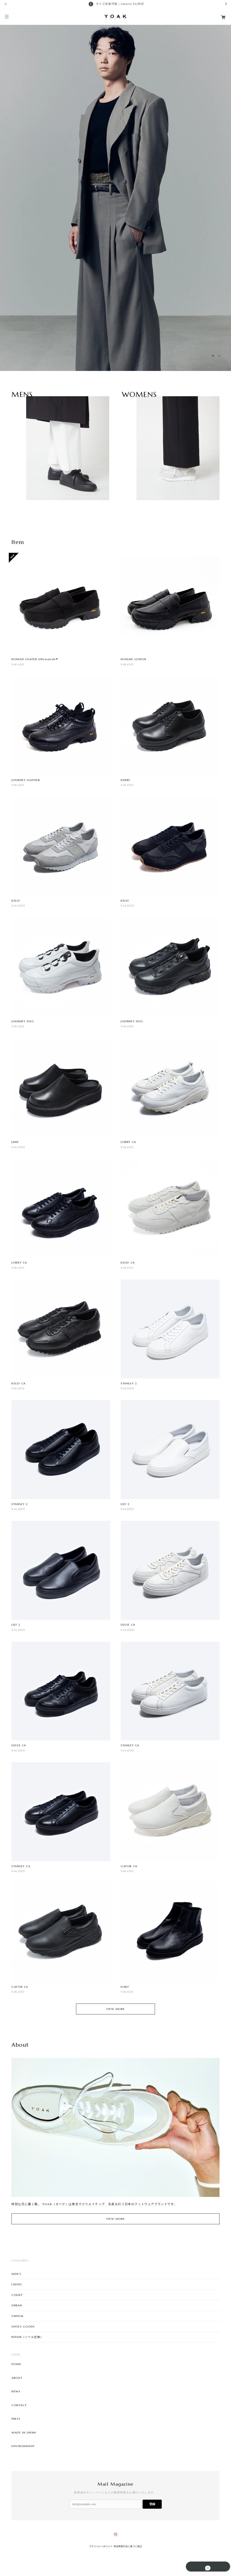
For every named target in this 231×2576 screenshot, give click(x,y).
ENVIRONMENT (23, 2446)
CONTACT (19, 2405)
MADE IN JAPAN (24, 2432)
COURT (17, 2295)
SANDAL (18, 2316)
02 (219, 355)
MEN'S (16, 2274)
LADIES (17, 2284)
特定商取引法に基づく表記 (128, 2546)
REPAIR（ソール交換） (27, 2337)
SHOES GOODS (23, 2326)
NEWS (16, 2391)
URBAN (17, 2305)
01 (213, 355)
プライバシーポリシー (101, 2546)
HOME (16, 2364)
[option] (115, 197)
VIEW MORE (115, 2009)
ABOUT (17, 2377)
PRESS (16, 2418)
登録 (152, 2504)
